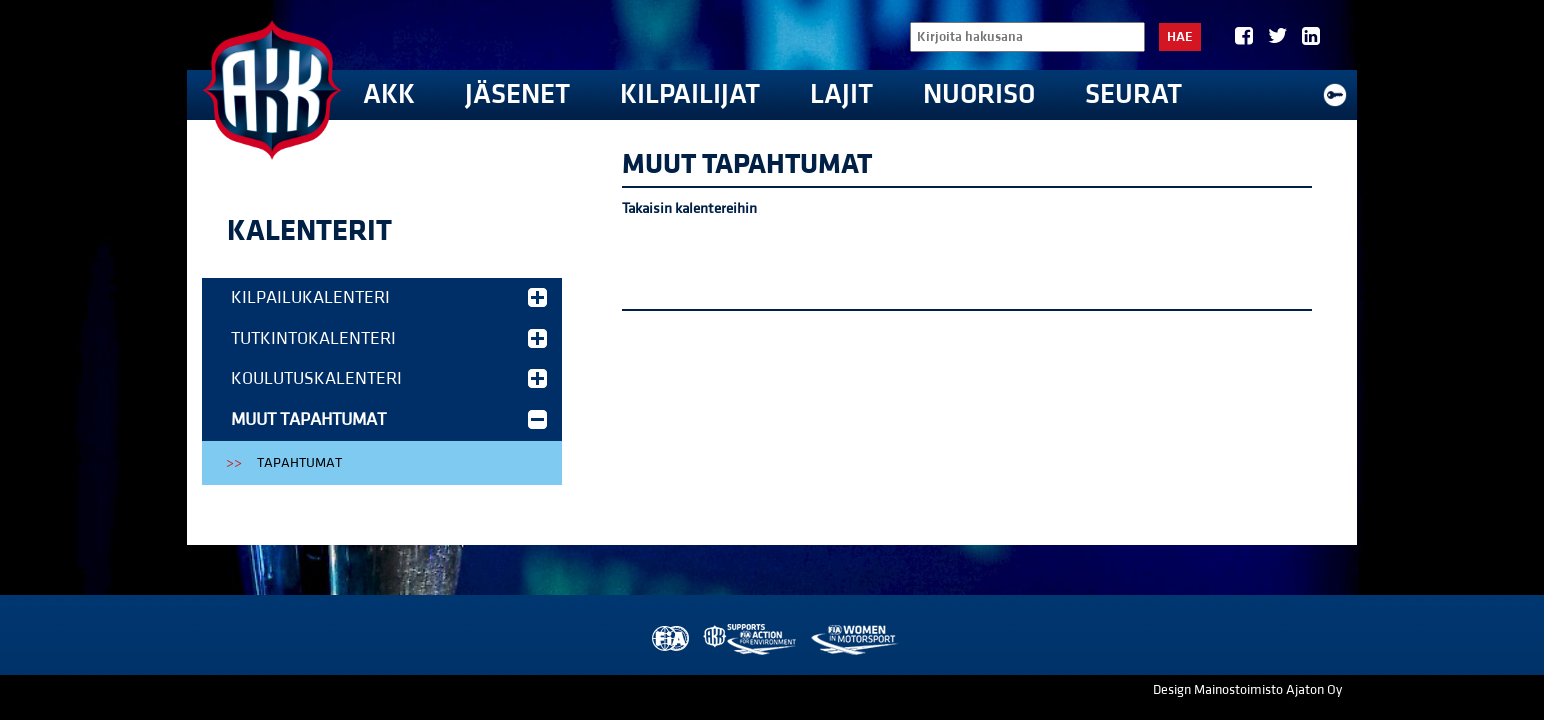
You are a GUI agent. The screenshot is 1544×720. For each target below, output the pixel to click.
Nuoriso (979, 94)
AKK (389, 94)
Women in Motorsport (853, 639)
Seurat (1133, 94)
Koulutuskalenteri (389, 378)
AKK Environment (751, 639)
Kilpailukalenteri (389, 297)
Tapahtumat (299, 463)
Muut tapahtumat (389, 419)
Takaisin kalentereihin (689, 208)
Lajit (841, 94)
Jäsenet (517, 94)
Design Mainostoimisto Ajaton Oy (1247, 690)
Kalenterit (309, 231)
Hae (1180, 37)
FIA (668, 639)
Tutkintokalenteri (389, 338)
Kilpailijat (690, 94)
